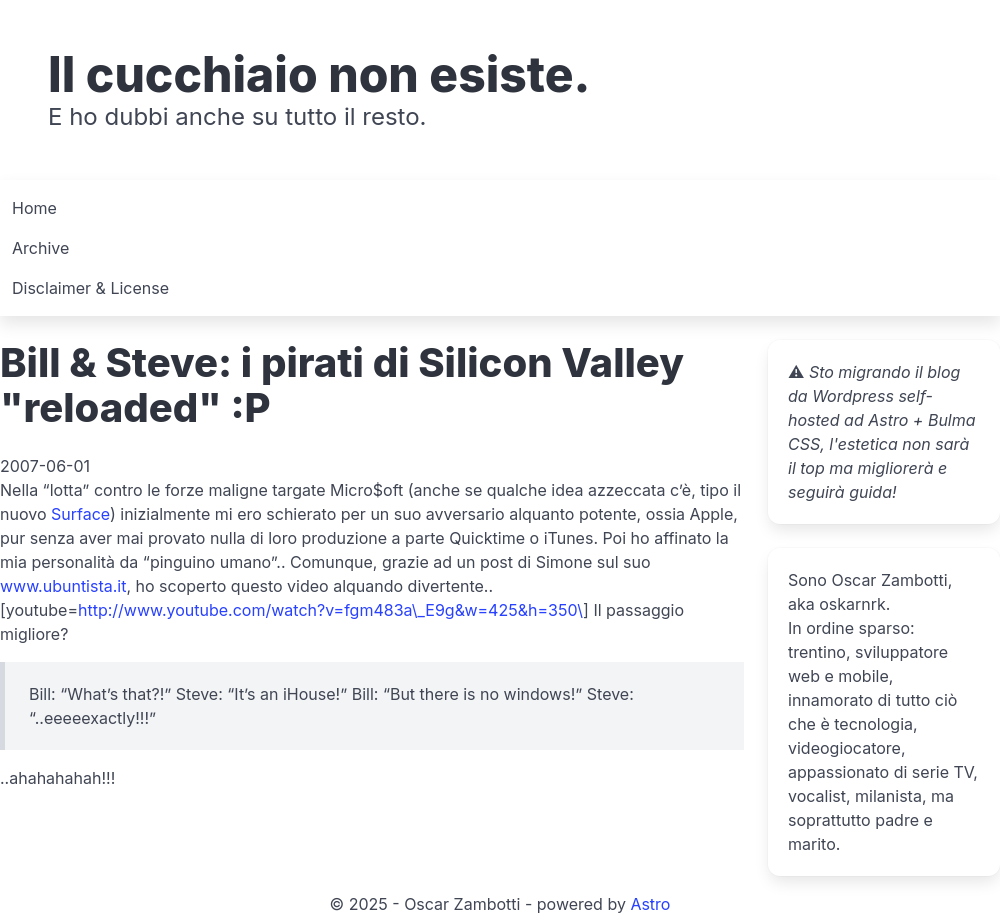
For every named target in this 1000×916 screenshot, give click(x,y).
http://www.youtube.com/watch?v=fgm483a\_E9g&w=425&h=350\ (330, 610)
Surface (80, 514)
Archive (40, 248)
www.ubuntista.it (63, 586)
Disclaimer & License (90, 288)
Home (34, 208)
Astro (650, 904)
